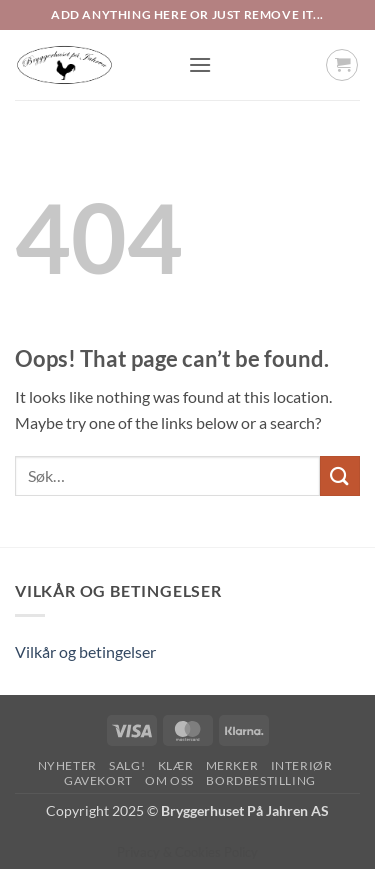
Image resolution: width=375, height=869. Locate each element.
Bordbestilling (261, 780)
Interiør (302, 765)
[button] (200, 64)
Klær (175, 765)
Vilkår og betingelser (85, 651)
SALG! (127, 765)
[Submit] (340, 475)
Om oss (169, 780)
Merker (232, 765)
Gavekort (98, 780)
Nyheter (67, 765)
